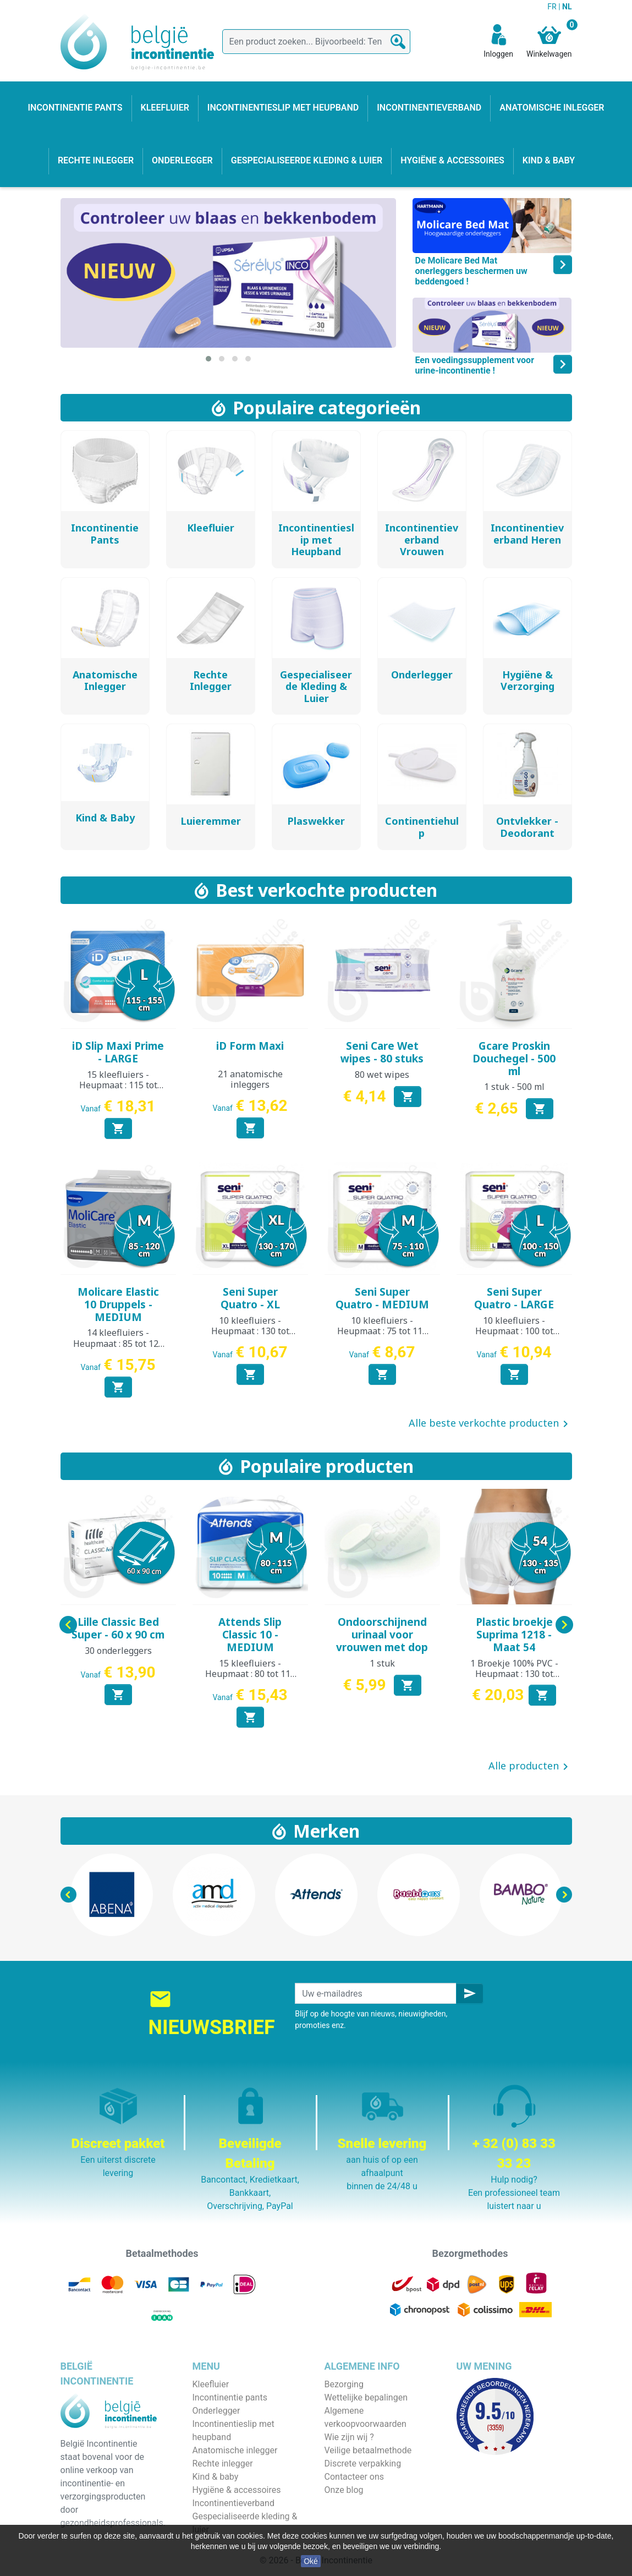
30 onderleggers (118, 1651)
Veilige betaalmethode (368, 2450)
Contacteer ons (354, 2476)
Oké (311, 2561)
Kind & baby (216, 2476)
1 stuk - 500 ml (514, 1087)
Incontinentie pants (230, 2397)
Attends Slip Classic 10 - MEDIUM (250, 1634)
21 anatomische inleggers (250, 1079)
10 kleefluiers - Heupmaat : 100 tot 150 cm (514, 1330)
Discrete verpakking (363, 2463)
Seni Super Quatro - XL (250, 1298)
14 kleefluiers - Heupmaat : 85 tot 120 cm (118, 1343)
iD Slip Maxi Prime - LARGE (118, 1052)
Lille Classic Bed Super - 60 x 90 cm (118, 1628)
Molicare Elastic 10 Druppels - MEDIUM (118, 1304)
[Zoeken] (316, 41)
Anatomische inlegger (235, 2450)
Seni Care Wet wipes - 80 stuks (382, 1052)
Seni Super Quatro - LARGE (514, 1298)
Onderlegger (216, 2410)
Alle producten (530, 1766)
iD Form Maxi (250, 1046)
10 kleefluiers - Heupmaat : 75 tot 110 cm (382, 1330)
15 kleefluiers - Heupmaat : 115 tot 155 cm (118, 1084)
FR (552, 6)
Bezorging (344, 2384)
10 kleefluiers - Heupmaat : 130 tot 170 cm (250, 1330)
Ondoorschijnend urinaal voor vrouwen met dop (382, 1634)
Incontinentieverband (233, 2503)
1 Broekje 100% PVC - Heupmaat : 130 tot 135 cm (514, 1673)
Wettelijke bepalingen (366, 2397)
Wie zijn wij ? (349, 2437)
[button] (208, 358)
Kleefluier (211, 2384)
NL (566, 6)
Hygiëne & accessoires (237, 2490)
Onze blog (344, 2490)
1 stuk (382, 1663)
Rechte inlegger (223, 2463)
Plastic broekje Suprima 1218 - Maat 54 (514, 1634)
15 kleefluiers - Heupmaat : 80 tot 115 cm (250, 1673)
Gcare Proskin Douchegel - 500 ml (514, 1058)
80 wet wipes (382, 1074)
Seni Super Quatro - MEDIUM (382, 1298)
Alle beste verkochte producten (490, 1423)
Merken (326, 1831)
